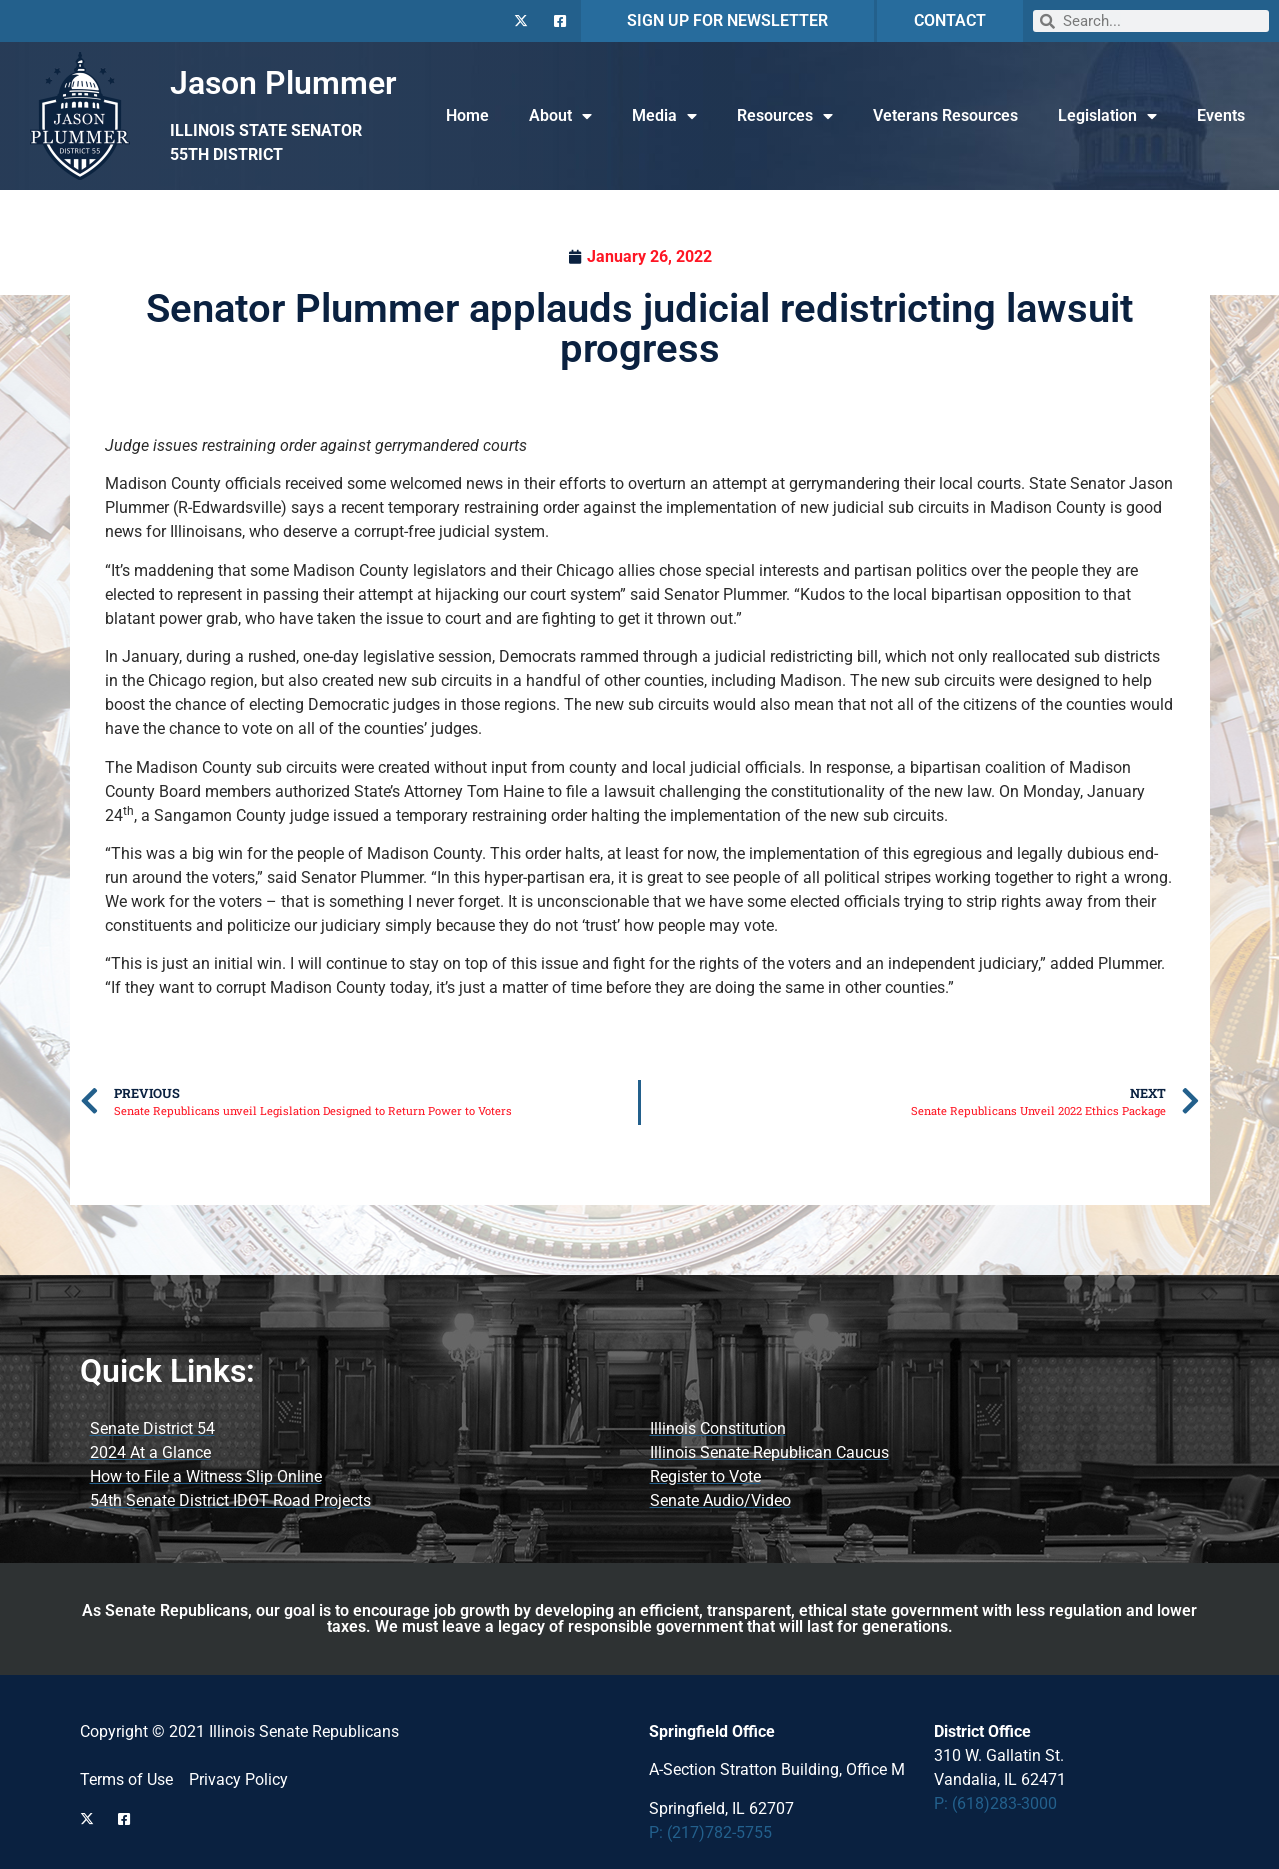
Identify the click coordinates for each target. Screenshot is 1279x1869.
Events (1221, 115)
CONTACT (950, 20)
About (560, 116)
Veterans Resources (945, 115)
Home (467, 115)
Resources (785, 116)
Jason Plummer (283, 83)
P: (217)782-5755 (710, 1832)
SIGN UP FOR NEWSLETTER (727, 20)
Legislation (1107, 116)
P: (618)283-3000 (995, 1803)
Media (664, 116)
